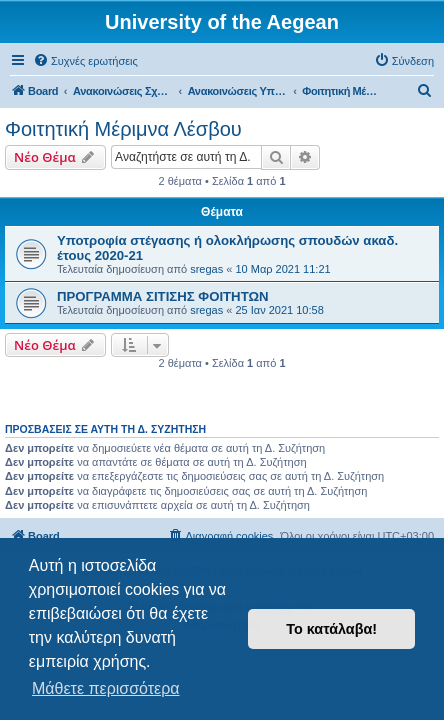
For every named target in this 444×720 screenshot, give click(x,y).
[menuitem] (85, 61)
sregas (206, 269)
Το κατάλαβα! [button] (331, 629)
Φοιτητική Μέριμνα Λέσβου (123, 129)
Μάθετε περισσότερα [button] (106, 688)
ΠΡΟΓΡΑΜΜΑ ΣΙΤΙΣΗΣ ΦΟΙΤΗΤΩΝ (163, 296)
